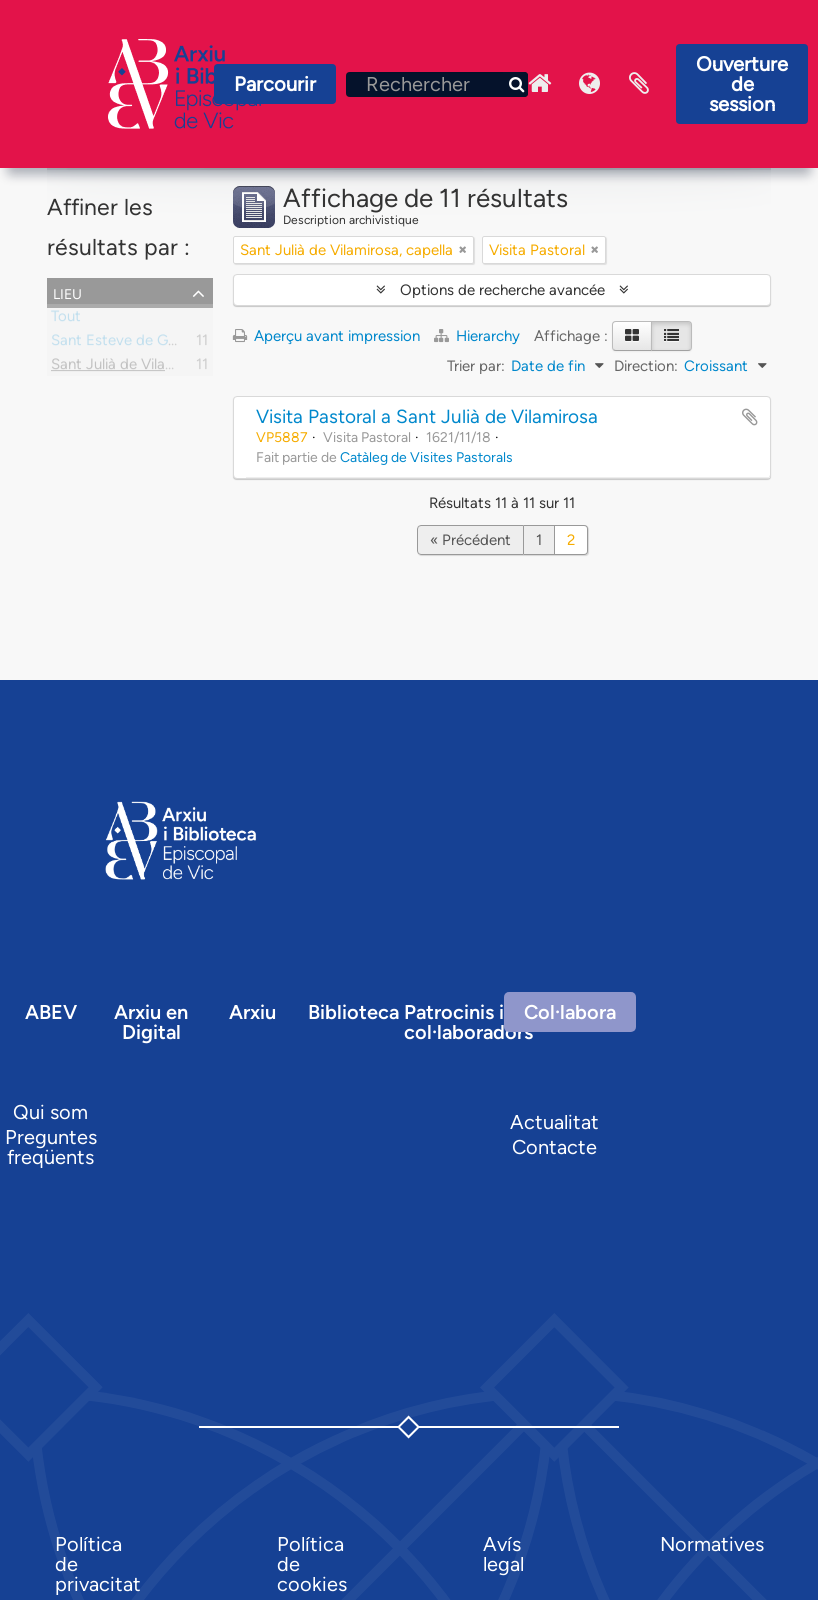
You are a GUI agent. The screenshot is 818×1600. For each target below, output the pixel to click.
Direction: (646, 366)
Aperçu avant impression (326, 336)
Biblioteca (353, 1012)
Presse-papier (639, 84)
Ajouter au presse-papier (750, 417)
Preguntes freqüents (51, 1147)
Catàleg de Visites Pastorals (426, 457)
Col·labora (570, 1012)
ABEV (51, 1012)
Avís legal (503, 1554)
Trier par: (476, 366)
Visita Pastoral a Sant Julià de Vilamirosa (427, 416)
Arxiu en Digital (151, 1022)
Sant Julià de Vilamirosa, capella (157, 368)
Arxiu (252, 1012)
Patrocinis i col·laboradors (468, 1022)
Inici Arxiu (539, 84)
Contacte (554, 1147)
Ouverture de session (742, 84)
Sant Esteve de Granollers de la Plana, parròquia (211, 344)
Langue (589, 84)
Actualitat (554, 1122)
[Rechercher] (437, 84)
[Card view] (632, 336)
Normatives (712, 1544)
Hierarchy (479, 336)
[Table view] (671, 336)
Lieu (67, 292)
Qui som (50, 1112)
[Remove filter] (463, 250)
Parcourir (275, 84)
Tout (66, 320)
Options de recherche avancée (502, 290)
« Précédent (470, 540)
